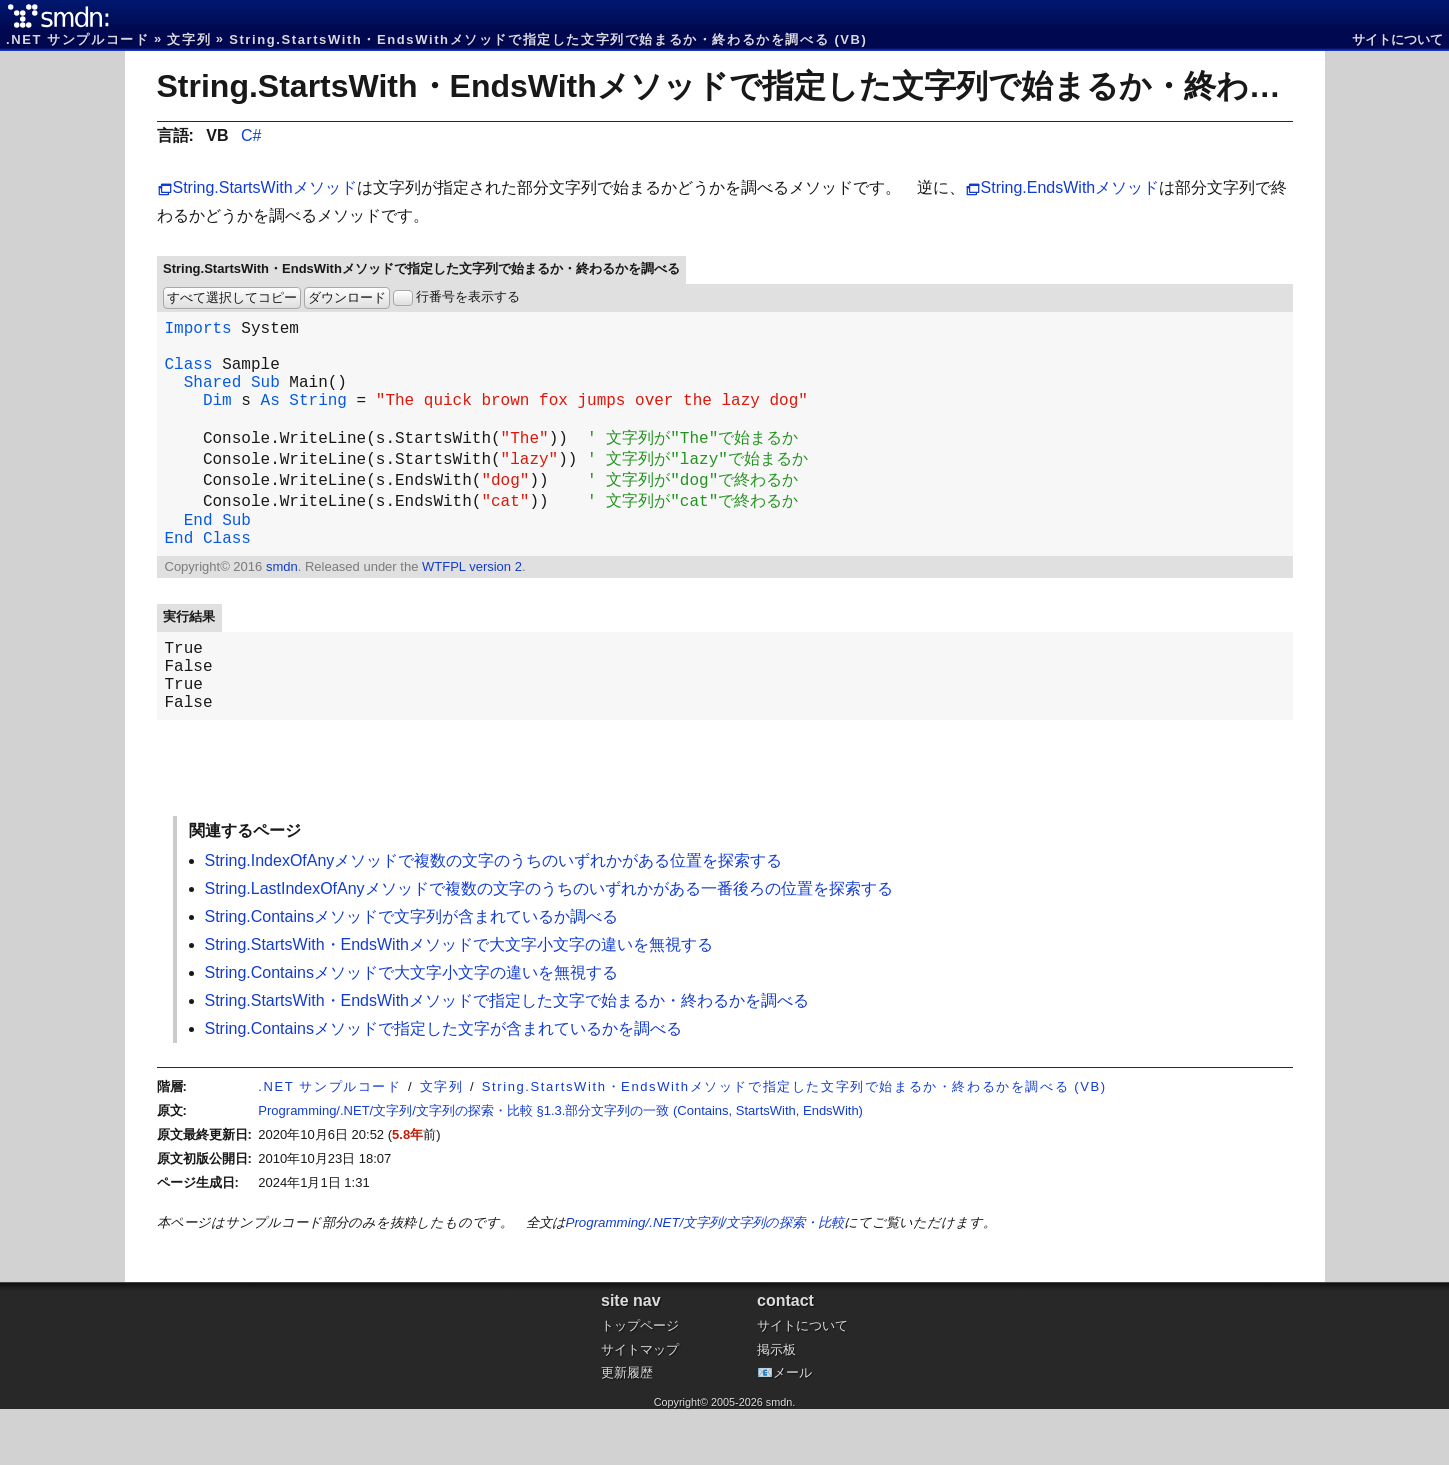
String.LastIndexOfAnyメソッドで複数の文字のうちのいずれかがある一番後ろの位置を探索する (549, 944)
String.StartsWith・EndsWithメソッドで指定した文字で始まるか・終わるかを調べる (507, 1056)
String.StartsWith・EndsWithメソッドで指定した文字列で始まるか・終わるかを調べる (801, 86)
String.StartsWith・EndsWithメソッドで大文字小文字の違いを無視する (459, 1000)
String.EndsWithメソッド (1070, 187)
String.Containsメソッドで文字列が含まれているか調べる (411, 972)
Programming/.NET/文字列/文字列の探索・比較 (705, 1278)
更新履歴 (627, 1428)
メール (792, 1428)
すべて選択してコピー (232, 297)
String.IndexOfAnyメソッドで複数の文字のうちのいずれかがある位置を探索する (494, 916)
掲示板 (776, 1405)
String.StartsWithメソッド (265, 187)
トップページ (640, 1381)
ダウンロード (347, 297)
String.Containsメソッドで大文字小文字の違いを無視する (411, 1028)
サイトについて (1397, 39)
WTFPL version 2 (472, 606)
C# (251, 135)
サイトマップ (640, 1405)
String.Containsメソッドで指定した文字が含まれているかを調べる (443, 1084)
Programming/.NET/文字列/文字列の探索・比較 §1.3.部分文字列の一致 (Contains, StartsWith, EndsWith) (560, 1166)
